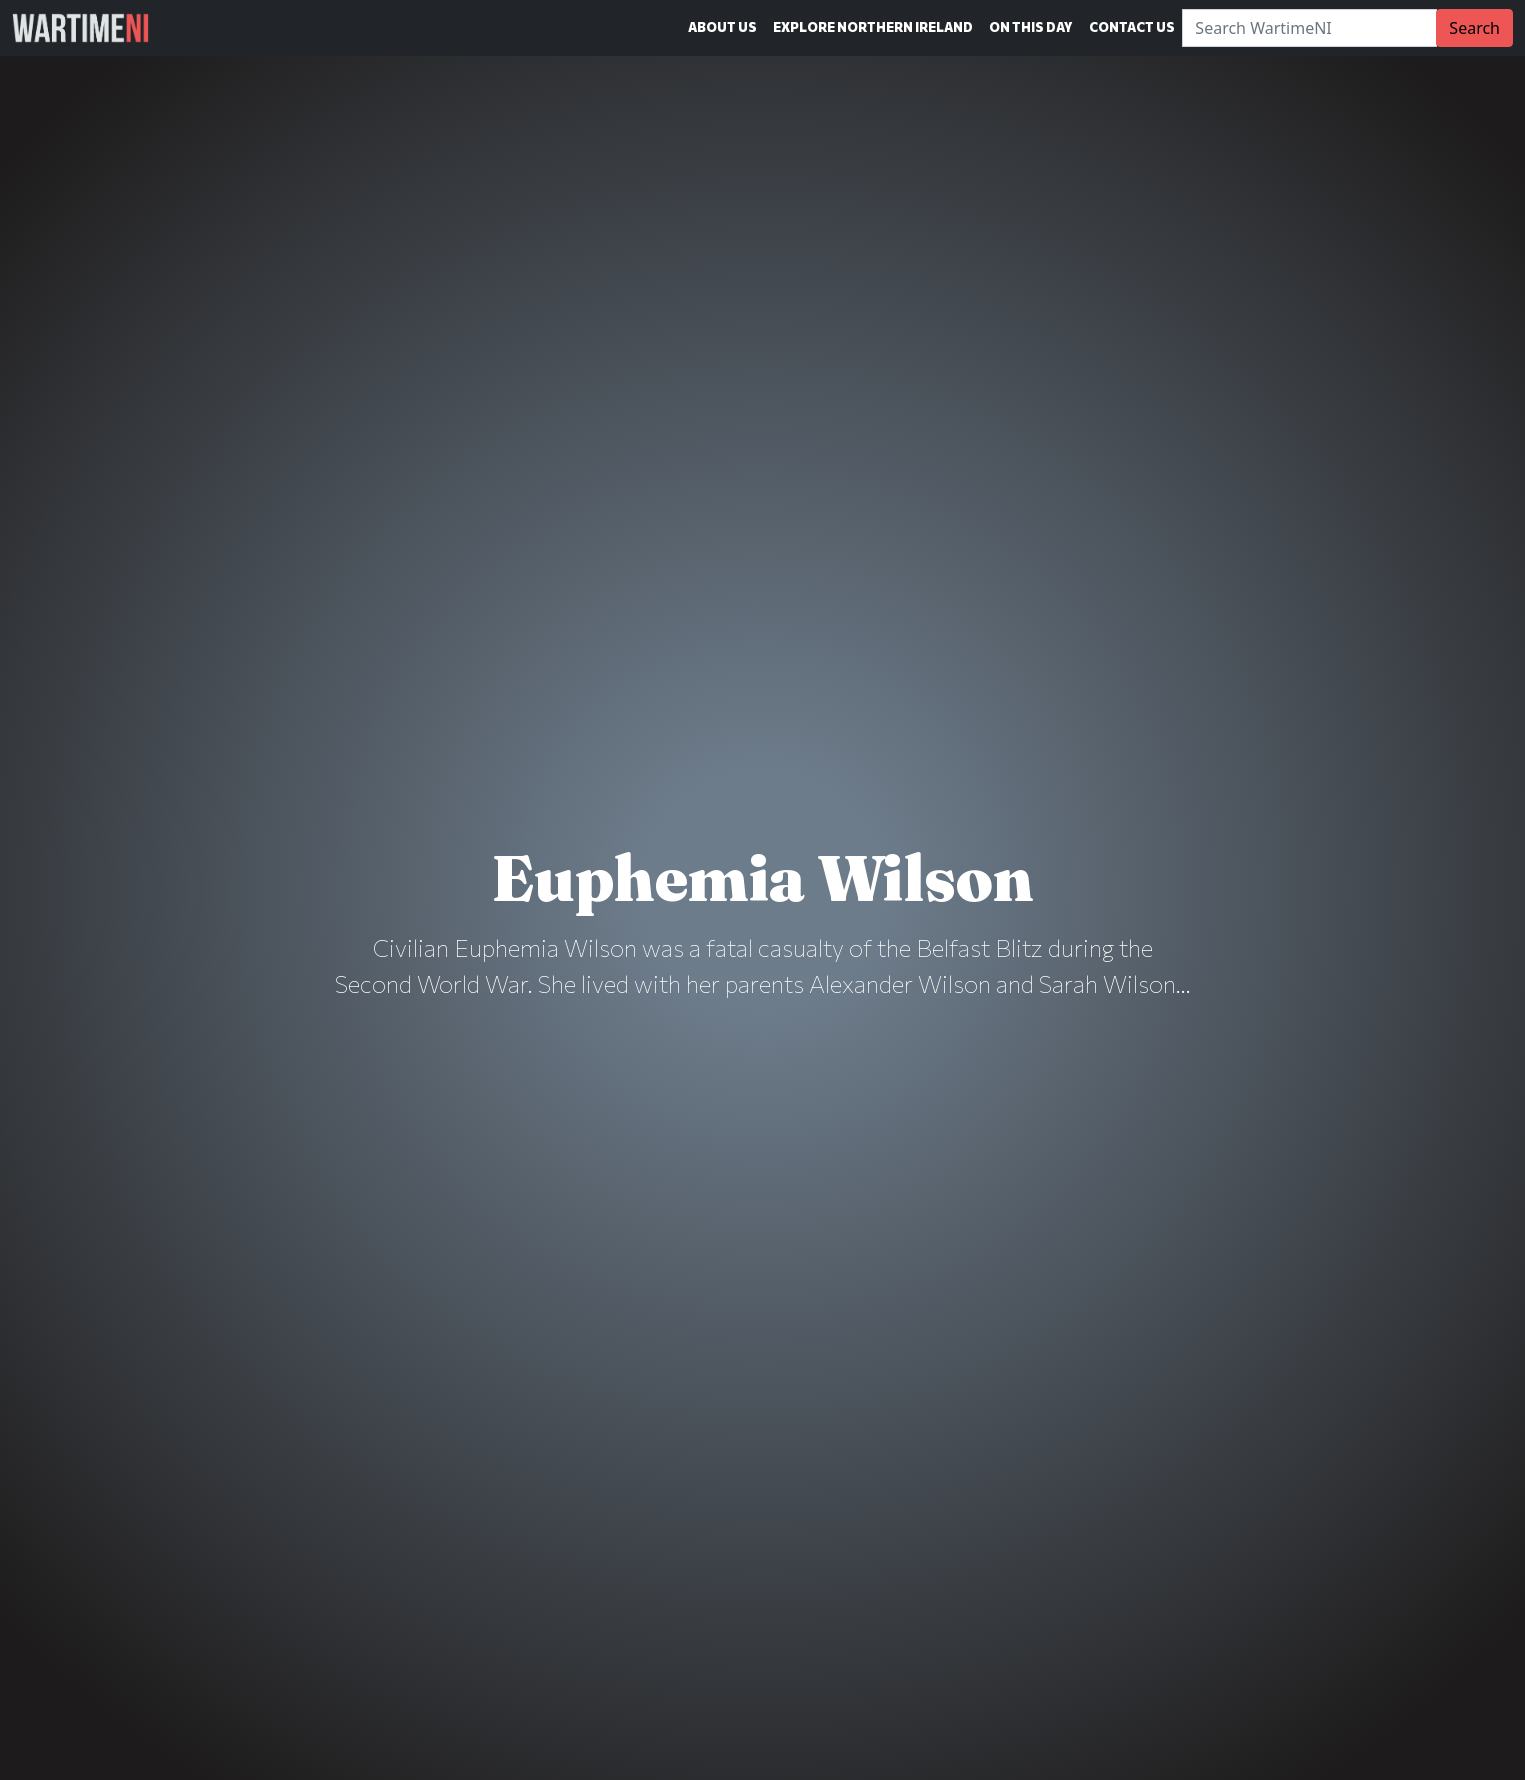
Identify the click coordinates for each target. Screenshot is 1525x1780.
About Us (722, 27)
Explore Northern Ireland (873, 27)
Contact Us (1132, 27)
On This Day (1031, 27)
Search (1474, 28)
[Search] (1309, 28)
